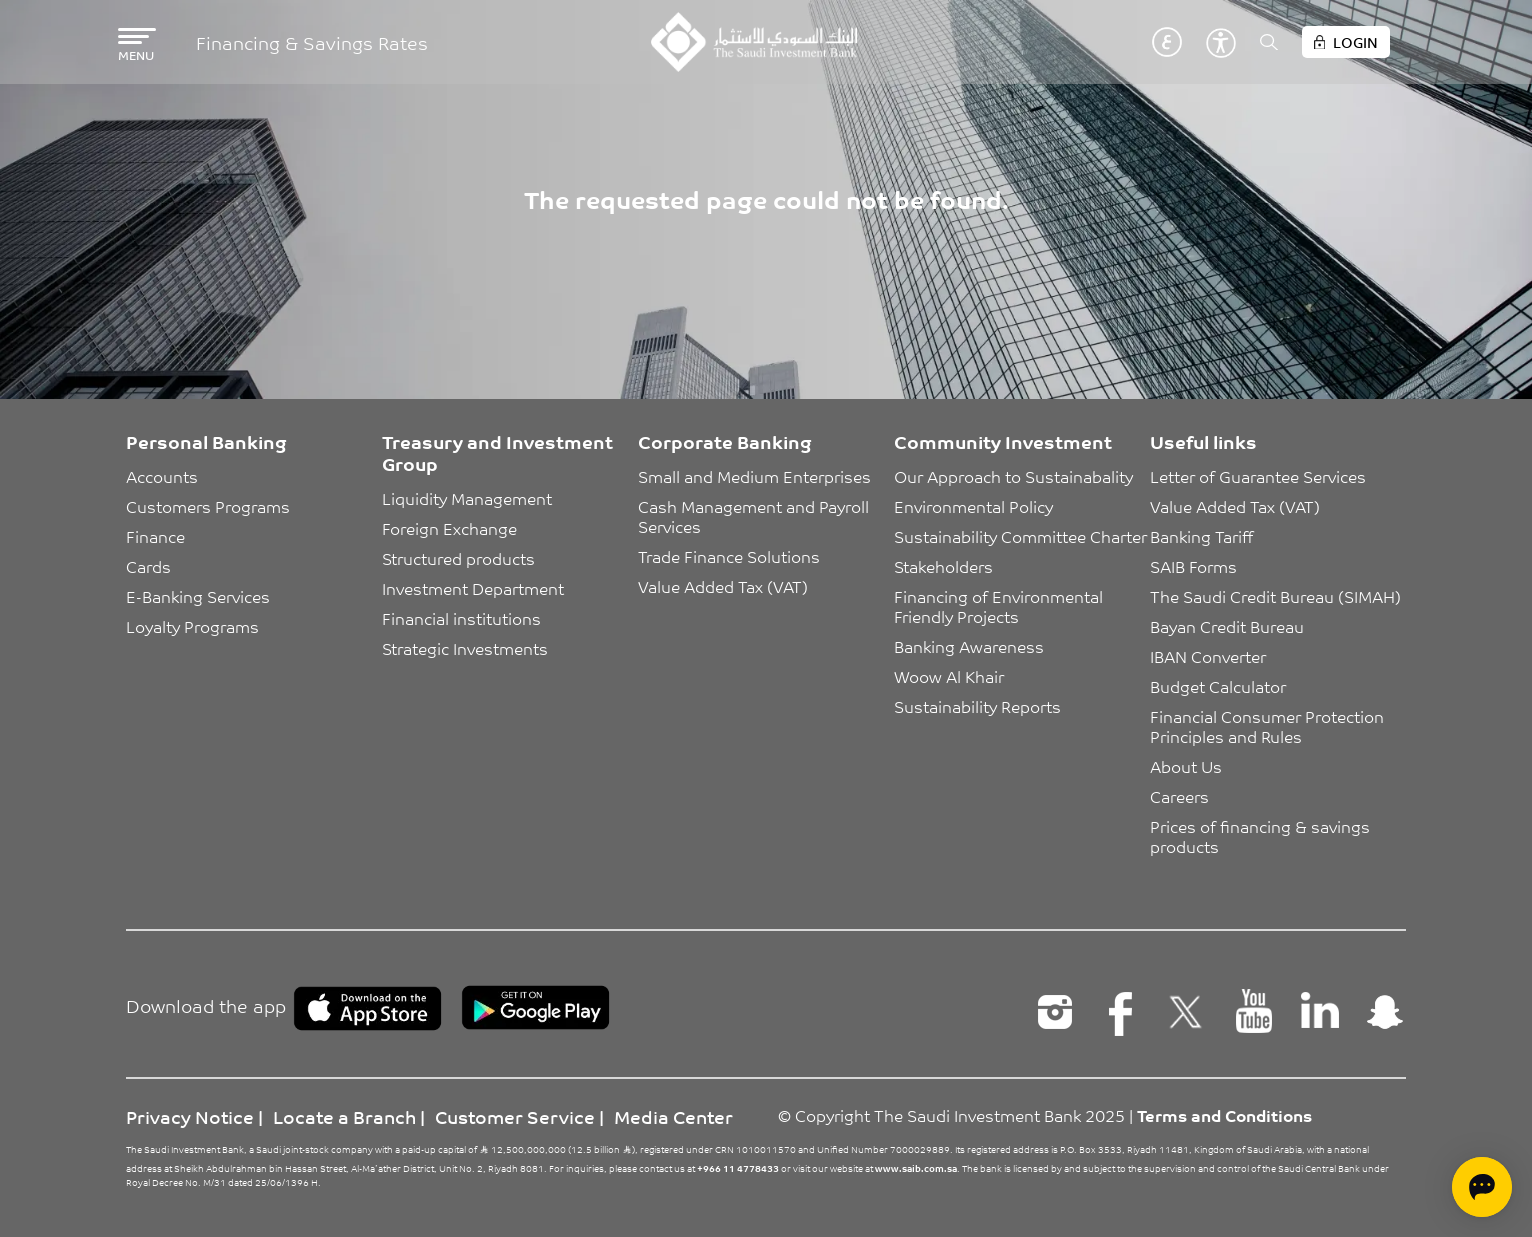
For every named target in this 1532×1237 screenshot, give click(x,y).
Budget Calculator (1218, 686)
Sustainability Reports (977, 706)
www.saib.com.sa (916, 1168)
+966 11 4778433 (738, 1168)
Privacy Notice (190, 1116)
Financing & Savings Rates (312, 42)
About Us (1186, 766)
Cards (148, 566)
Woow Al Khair (949, 676)
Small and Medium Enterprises (754, 476)
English (1137, 42)
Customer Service (515, 1116)
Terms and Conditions (1224, 1115)
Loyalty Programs (192, 626)
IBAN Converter (1208, 656)
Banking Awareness (969, 646)
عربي (1167, 42)
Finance (155, 536)
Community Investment (1003, 441)
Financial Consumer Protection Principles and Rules (1269, 726)
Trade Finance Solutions (729, 556)
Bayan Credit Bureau (1227, 626)
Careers (1179, 796)
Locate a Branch (344, 1116)
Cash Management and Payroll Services (755, 516)
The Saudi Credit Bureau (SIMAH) (1275, 596)
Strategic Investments (465, 648)
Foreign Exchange (449, 528)
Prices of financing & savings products (1262, 836)
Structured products (458, 558)
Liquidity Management (467, 498)
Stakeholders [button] (943, 566)
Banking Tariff (1201, 536)
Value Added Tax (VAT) (723, 586)
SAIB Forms (1193, 566)
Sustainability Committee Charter (1020, 536)
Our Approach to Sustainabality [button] (1013, 476)
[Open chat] (1482, 1187)
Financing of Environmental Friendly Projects (1000, 606)
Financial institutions (461, 618)
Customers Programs (208, 506)
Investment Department (473, 588)
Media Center (673, 1116)
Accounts (162, 476)
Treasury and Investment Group (497, 452)
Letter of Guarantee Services (1258, 476)
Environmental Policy (973, 506)
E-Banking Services (198, 596)
